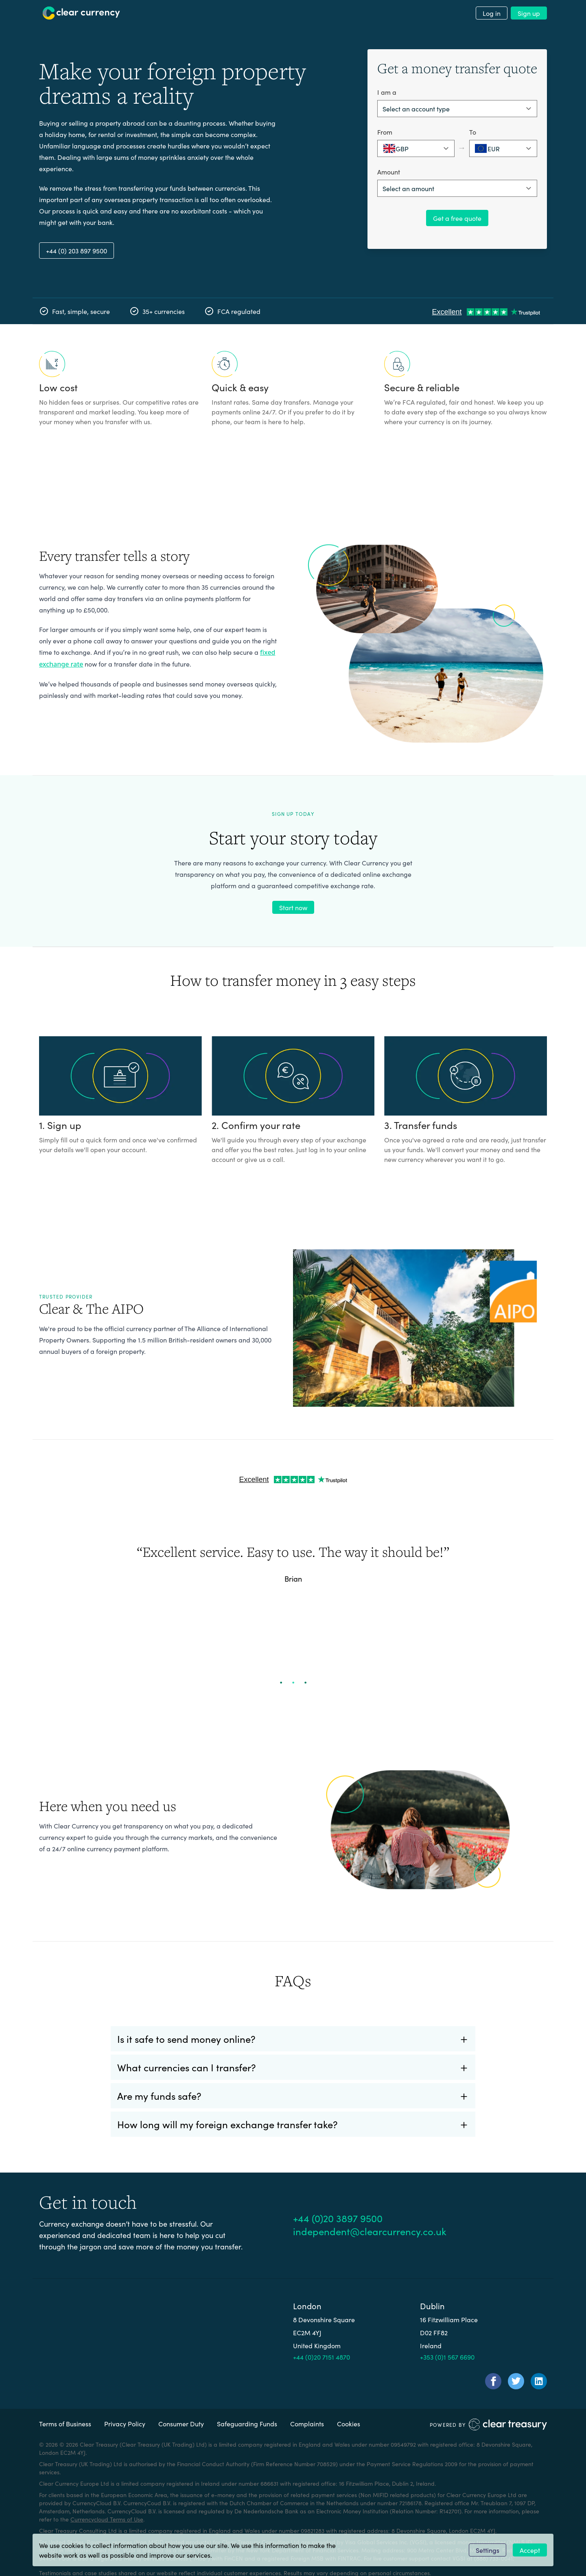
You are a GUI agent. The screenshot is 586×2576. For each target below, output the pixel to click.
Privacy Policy (124, 2423)
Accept (530, 2549)
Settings (487, 2549)
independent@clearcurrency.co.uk (369, 2231)
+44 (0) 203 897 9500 (76, 250)
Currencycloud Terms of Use (106, 2519)
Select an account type (416, 108)
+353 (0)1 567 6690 (447, 2356)
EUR (487, 148)
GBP (396, 148)
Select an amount (408, 188)
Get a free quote (457, 218)
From (384, 131)
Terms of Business (65, 2423)
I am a (386, 91)
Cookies (348, 2423)
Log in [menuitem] (492, 13)
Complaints (307, 2423)
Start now (293, 907)
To (472, 131)
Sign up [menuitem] (529, 13)
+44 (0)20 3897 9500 (338, 2218)
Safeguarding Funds (247, 2423)
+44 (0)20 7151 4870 (321, 2356)
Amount (388, 171)
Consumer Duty (181, 2423)
